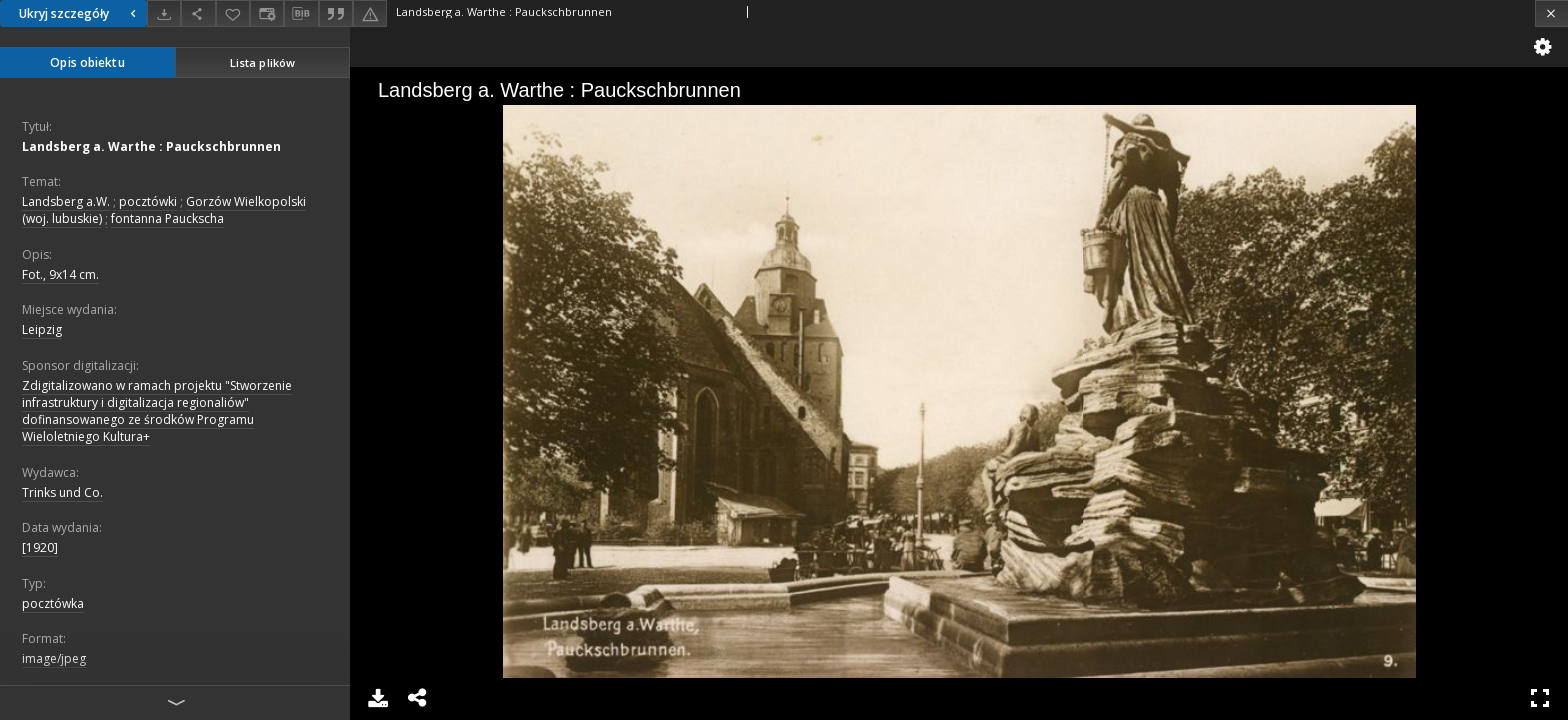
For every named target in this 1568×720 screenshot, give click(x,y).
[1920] (40, 547)
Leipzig (42, 329)
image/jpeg (54, 658)
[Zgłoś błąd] (370, 13)
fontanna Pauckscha (167, 218)
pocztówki (148, 201)
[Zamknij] (1551, 13)
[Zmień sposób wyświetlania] (267, 13)
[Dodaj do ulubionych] (233, 13)
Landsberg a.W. (66, 201)
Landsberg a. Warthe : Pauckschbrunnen (151, 146)
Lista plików (262, 62)
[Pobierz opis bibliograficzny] (301, 14)
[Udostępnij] (198, 13)
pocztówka (53, 603)
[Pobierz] (164, 13)
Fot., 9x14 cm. (60, 274)
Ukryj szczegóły (80, 13)
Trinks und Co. (62, 492)
